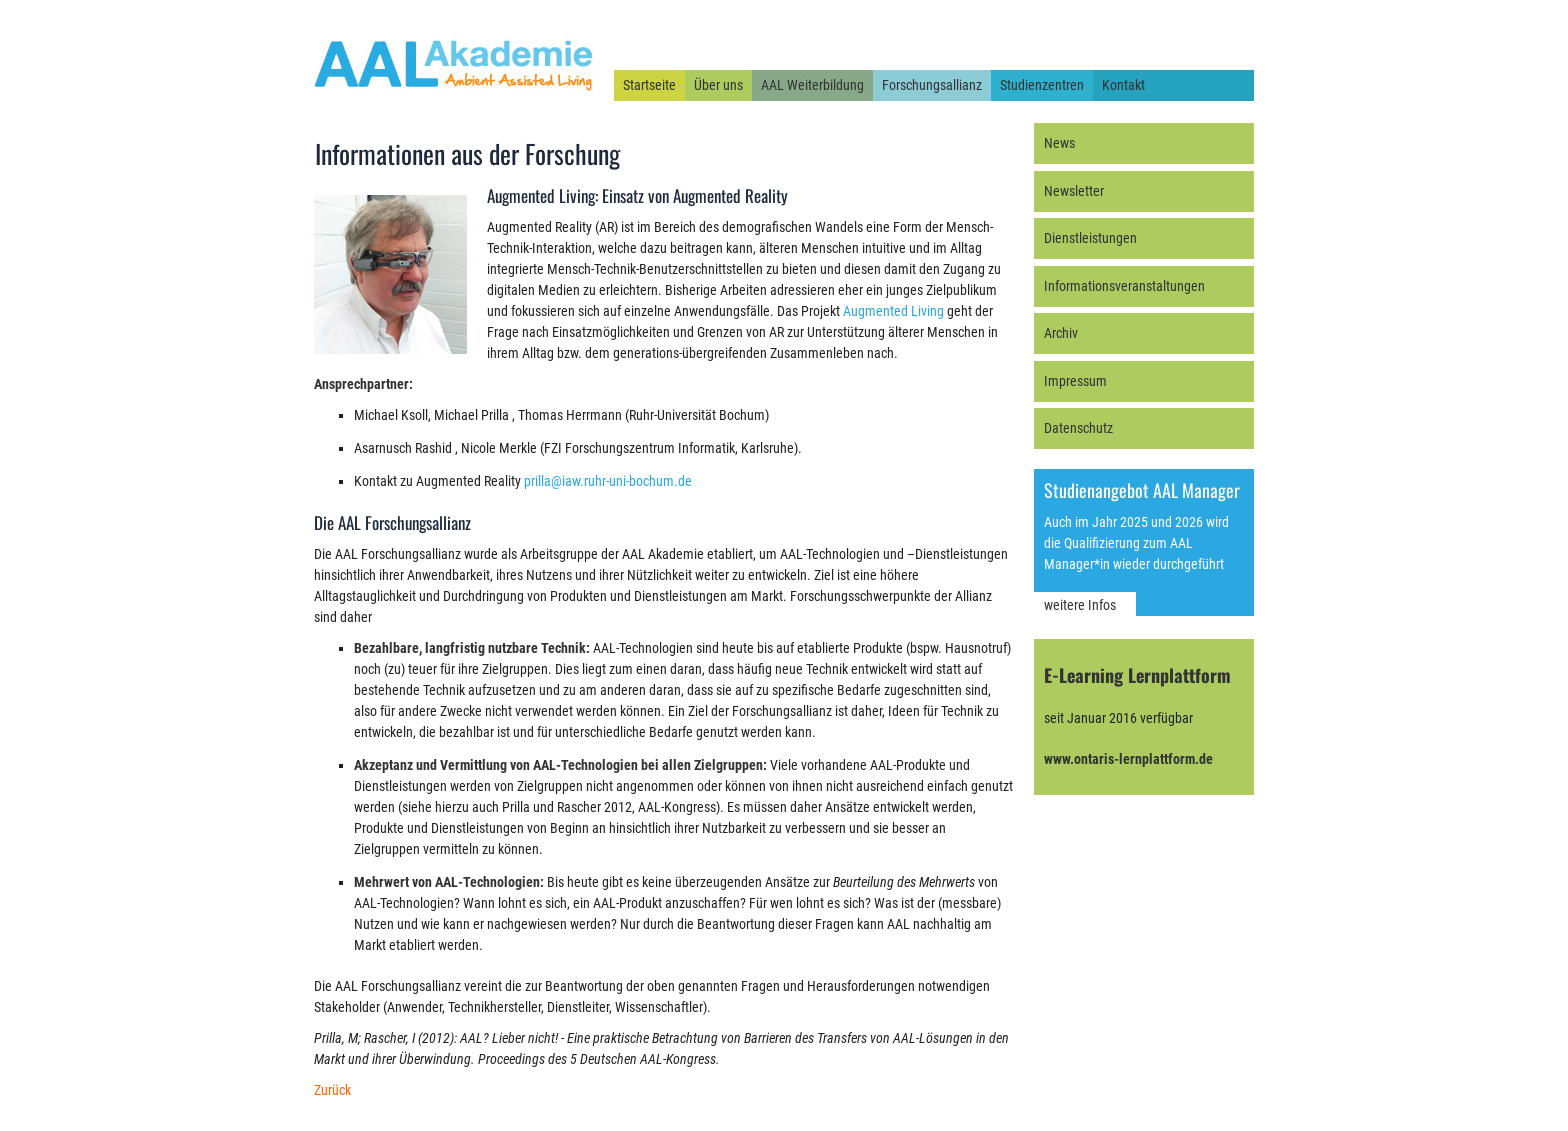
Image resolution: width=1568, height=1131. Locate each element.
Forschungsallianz (932, 85)
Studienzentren (1042, 85)
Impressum (1075, 381)
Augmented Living (893, 311)
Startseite (649, 85)
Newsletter (1074, 191)
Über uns (718, 85)
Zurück (332, 1090)
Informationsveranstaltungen (1124, 286)
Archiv (1061, 333)
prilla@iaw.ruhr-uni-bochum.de (608, 481)
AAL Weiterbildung (812, 85)
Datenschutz (1078, 428)
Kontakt (1123, 85)
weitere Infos (1080, 605)
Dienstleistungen (1090, 238)
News (1059, 143)
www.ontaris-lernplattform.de (1128, 759)
